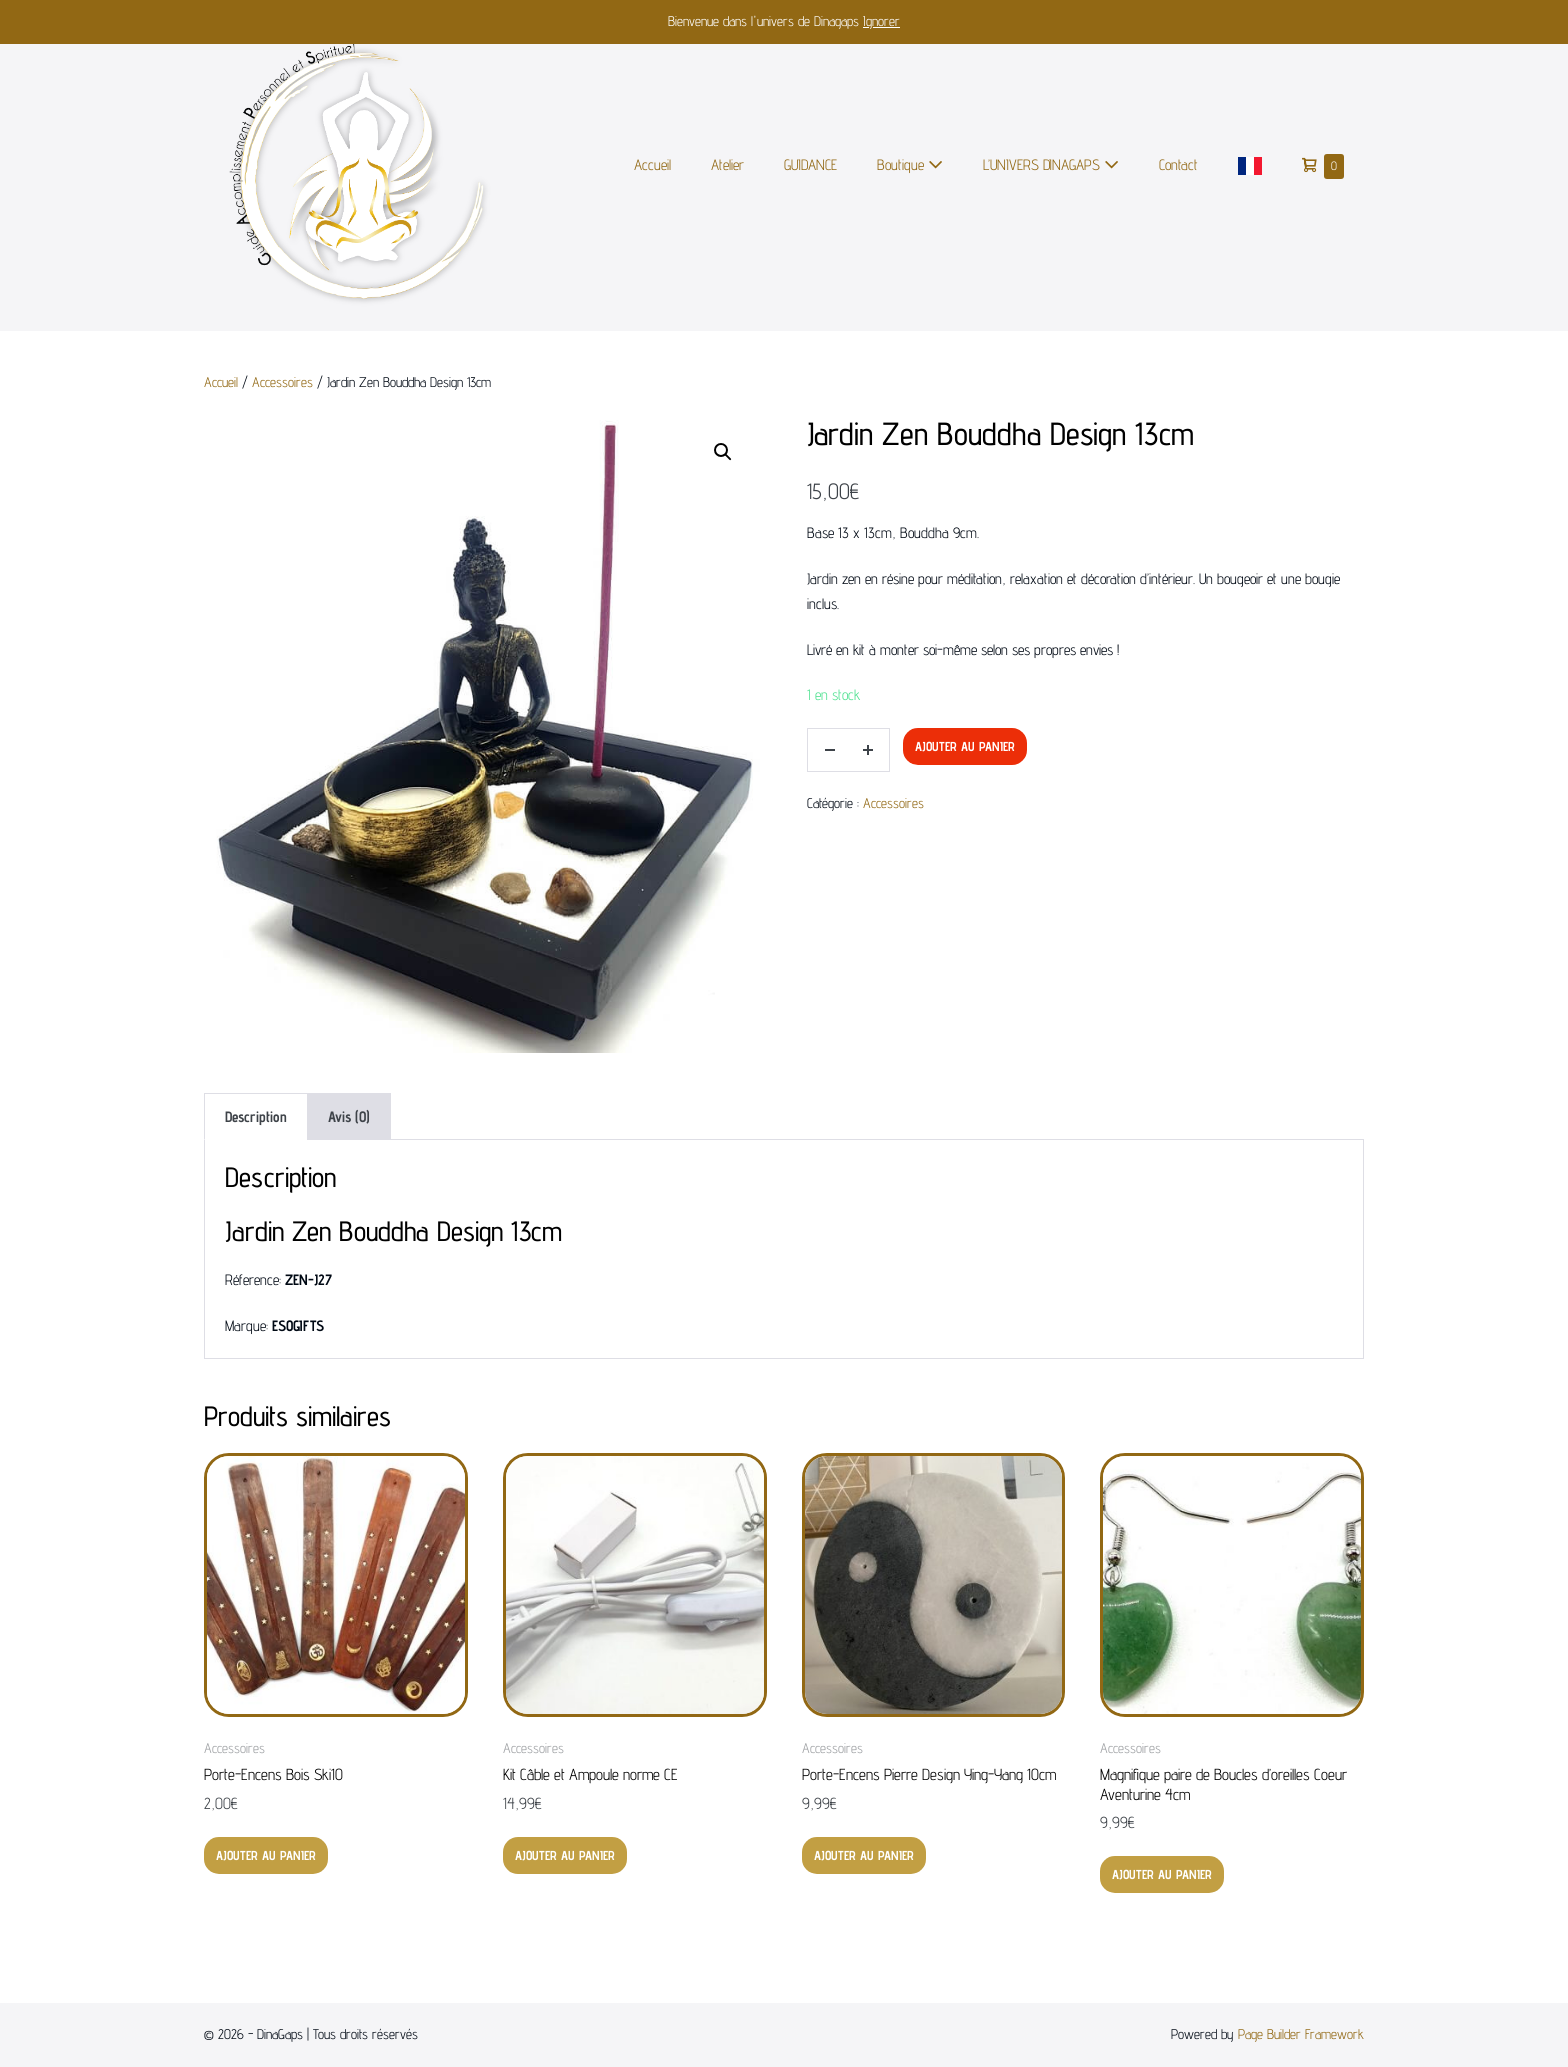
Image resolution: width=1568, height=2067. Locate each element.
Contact (1178, 164)
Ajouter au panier (965, 746)
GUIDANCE (810, 164)
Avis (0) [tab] (349, 1116)
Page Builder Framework (1301, 2034)
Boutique (910, 164)
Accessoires (282, 382)
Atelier (727, 164)
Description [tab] (256, 1116)
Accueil (652, 164)
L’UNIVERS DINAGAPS (1051, 164)
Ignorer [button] (881, 21)
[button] (723, 452)
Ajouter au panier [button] (266, 1855)
